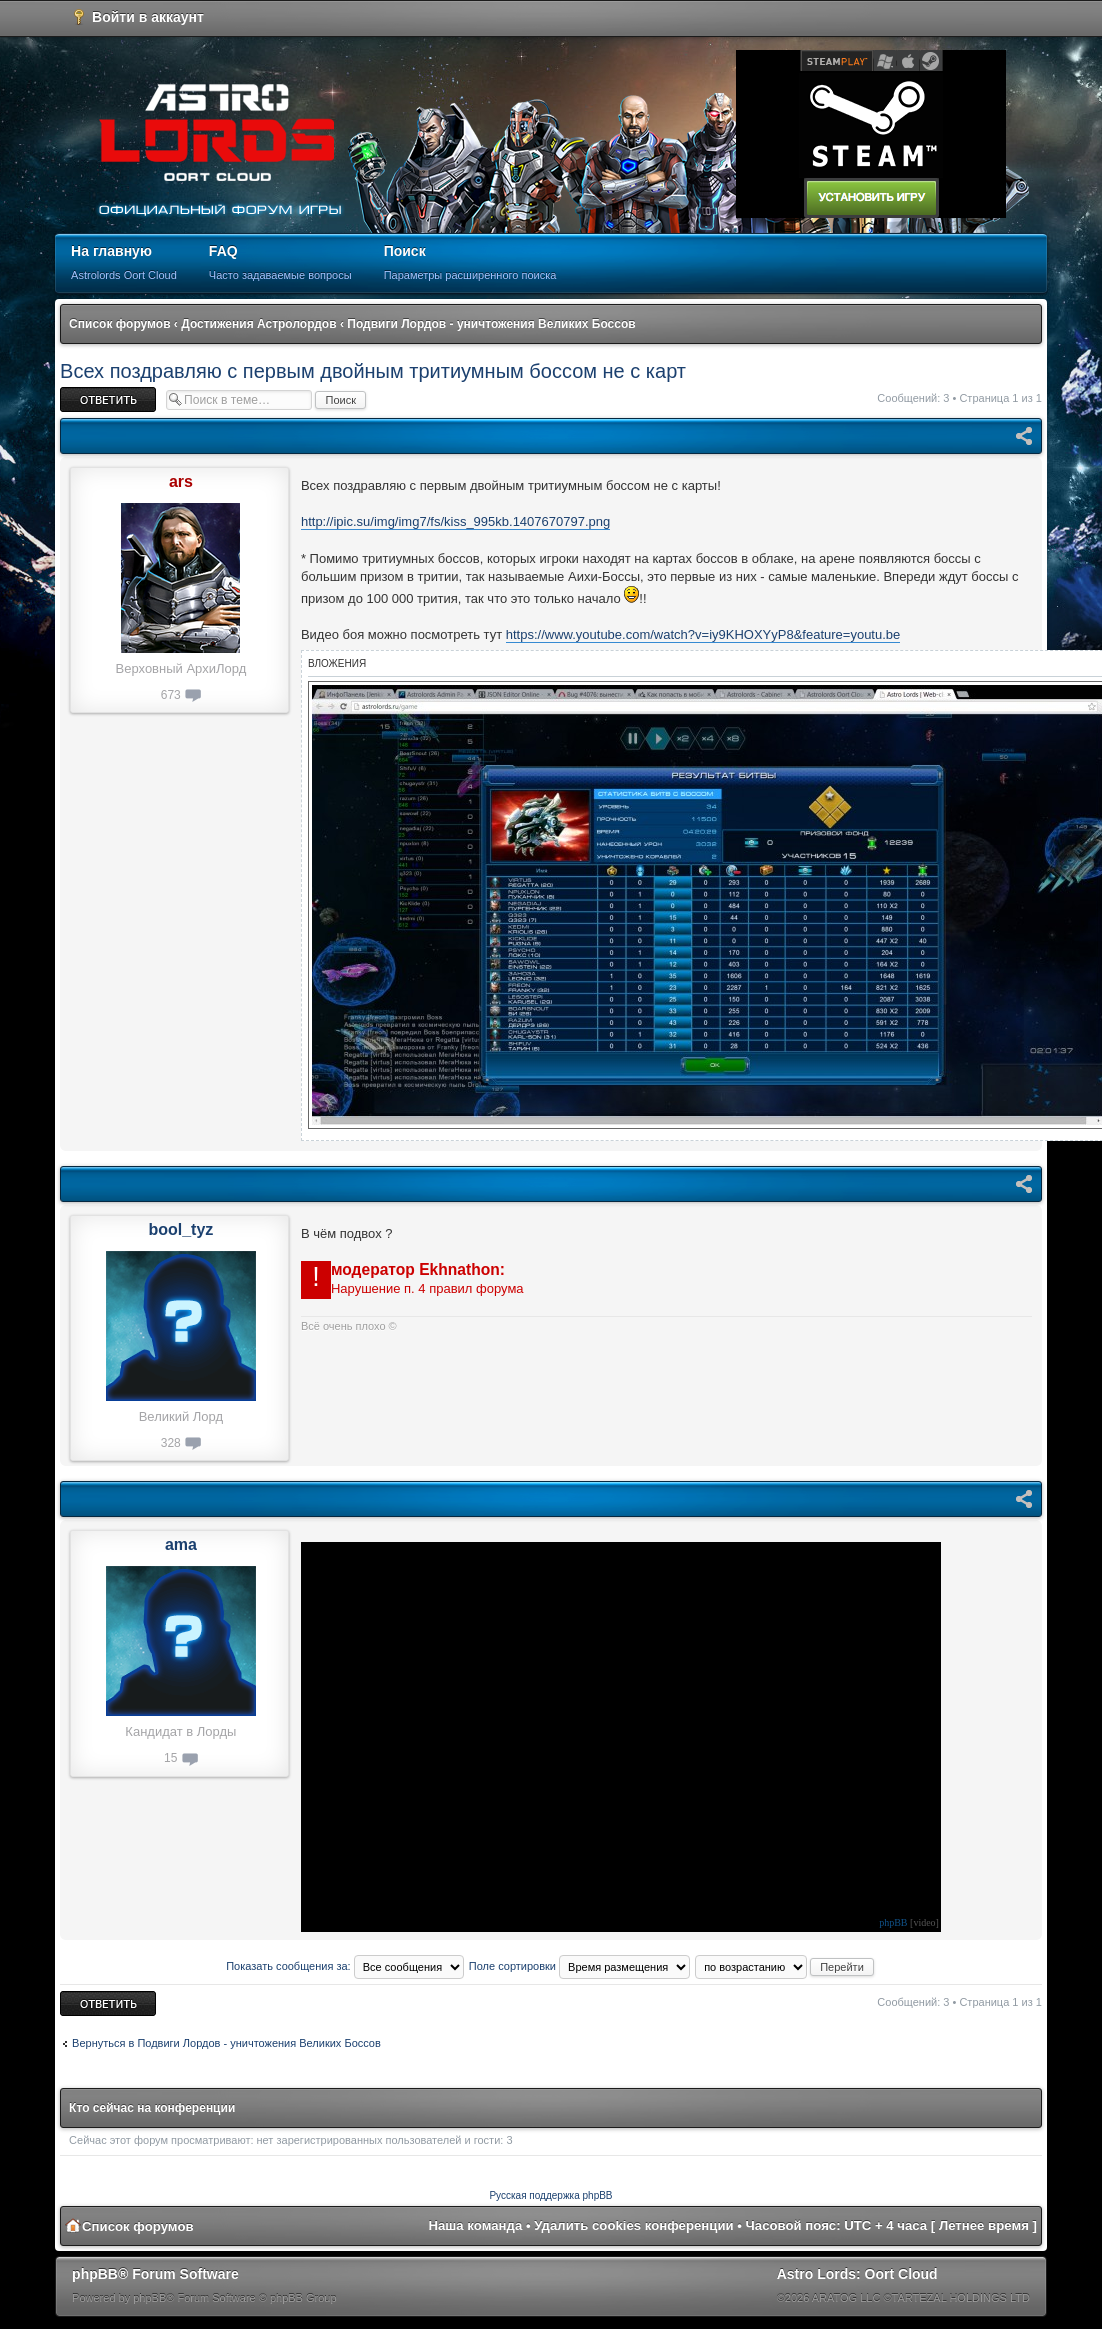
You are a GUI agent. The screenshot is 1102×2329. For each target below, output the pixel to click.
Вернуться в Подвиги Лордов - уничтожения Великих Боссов (226, 2043)
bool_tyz (180, 1229)
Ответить (108, 399)
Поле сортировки (579, 1966)
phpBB (893, 1922)
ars (181, 481)
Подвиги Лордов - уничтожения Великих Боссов (491, 324)
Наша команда (476, 2225)
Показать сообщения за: (345, 1966)
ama (181, 1544)
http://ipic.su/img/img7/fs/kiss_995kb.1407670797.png (455, 521)
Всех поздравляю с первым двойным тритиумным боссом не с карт (373, 371)
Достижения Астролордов (258, 324)
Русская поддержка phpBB (550, 2195)
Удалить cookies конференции (633, 2225)
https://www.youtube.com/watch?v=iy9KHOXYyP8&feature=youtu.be (703, 634)
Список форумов (119, 324)
